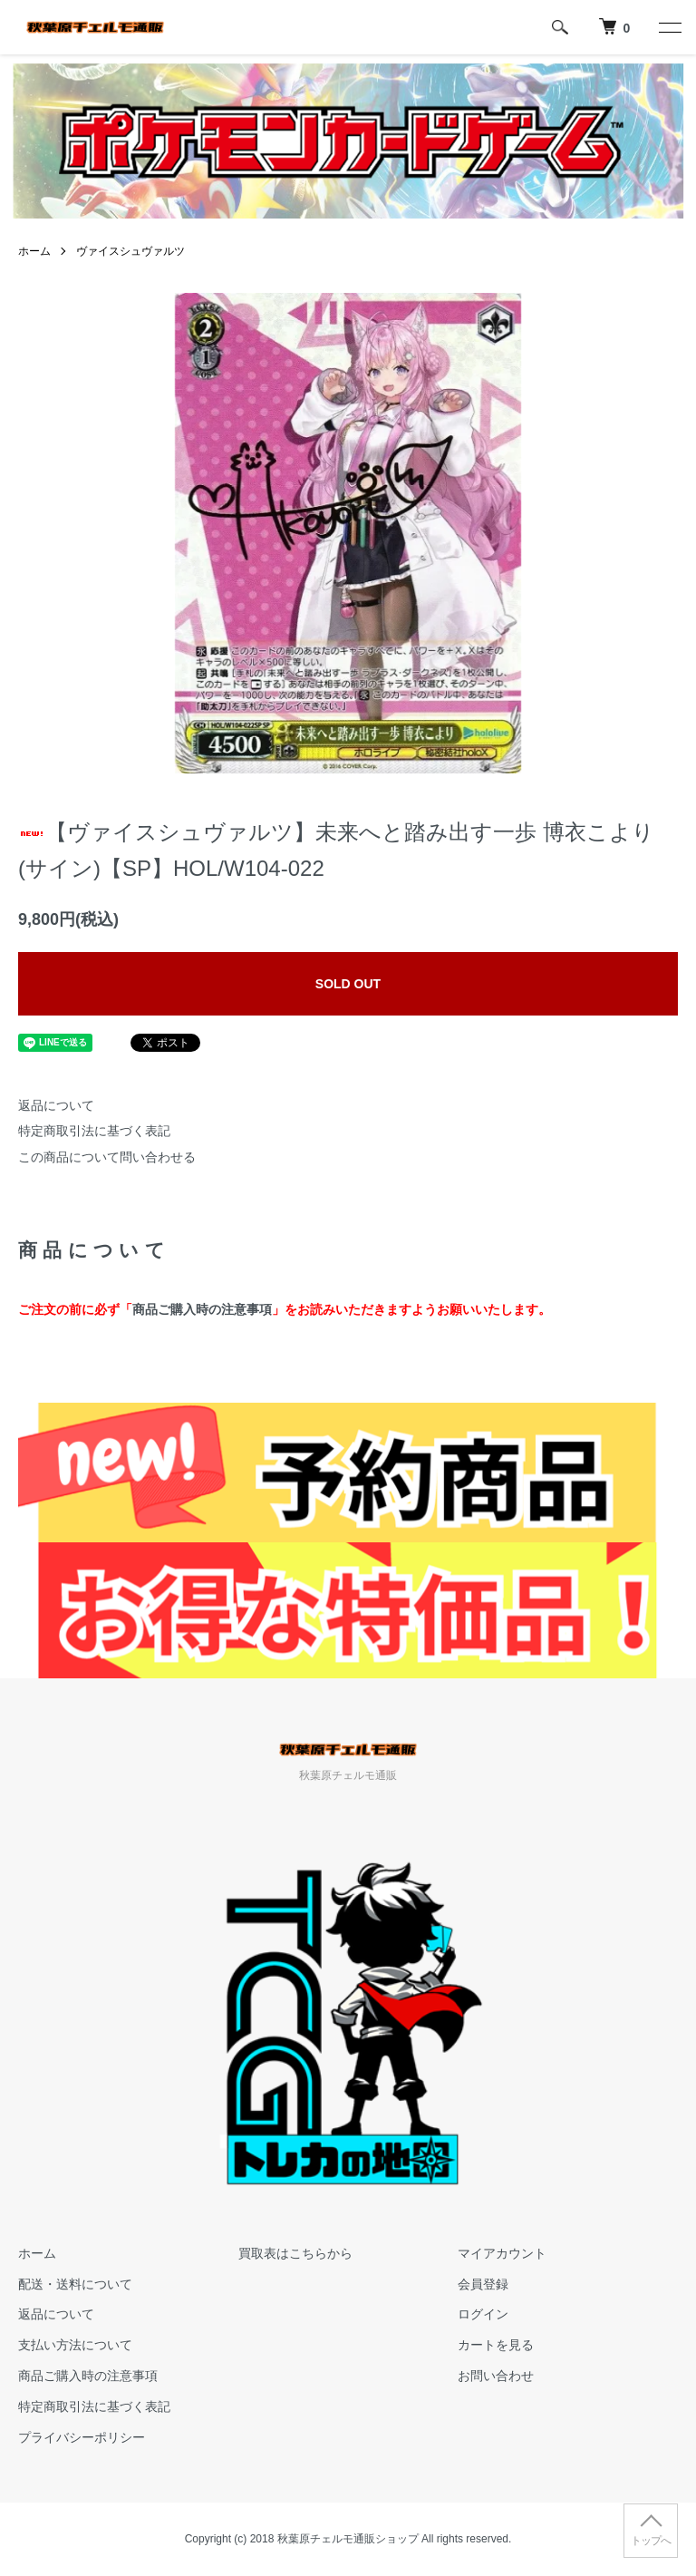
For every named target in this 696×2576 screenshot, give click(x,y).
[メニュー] (669, 27)
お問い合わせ (496, 2375)
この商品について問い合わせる (107, 1157)
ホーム (34, 251)
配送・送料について (75, 2284)
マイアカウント (502, 2253)
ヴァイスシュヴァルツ (130, 251)
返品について (56, 1105)
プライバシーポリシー (81, 2437)
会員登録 (483, 2284)
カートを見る (496, 2345)
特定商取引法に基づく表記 (94, 1130)
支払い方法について (75, 2345)
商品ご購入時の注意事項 (202, 1309)
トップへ (651, 2540)
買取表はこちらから (295, 2253)
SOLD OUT (348, 984)
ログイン (483, 2314)
